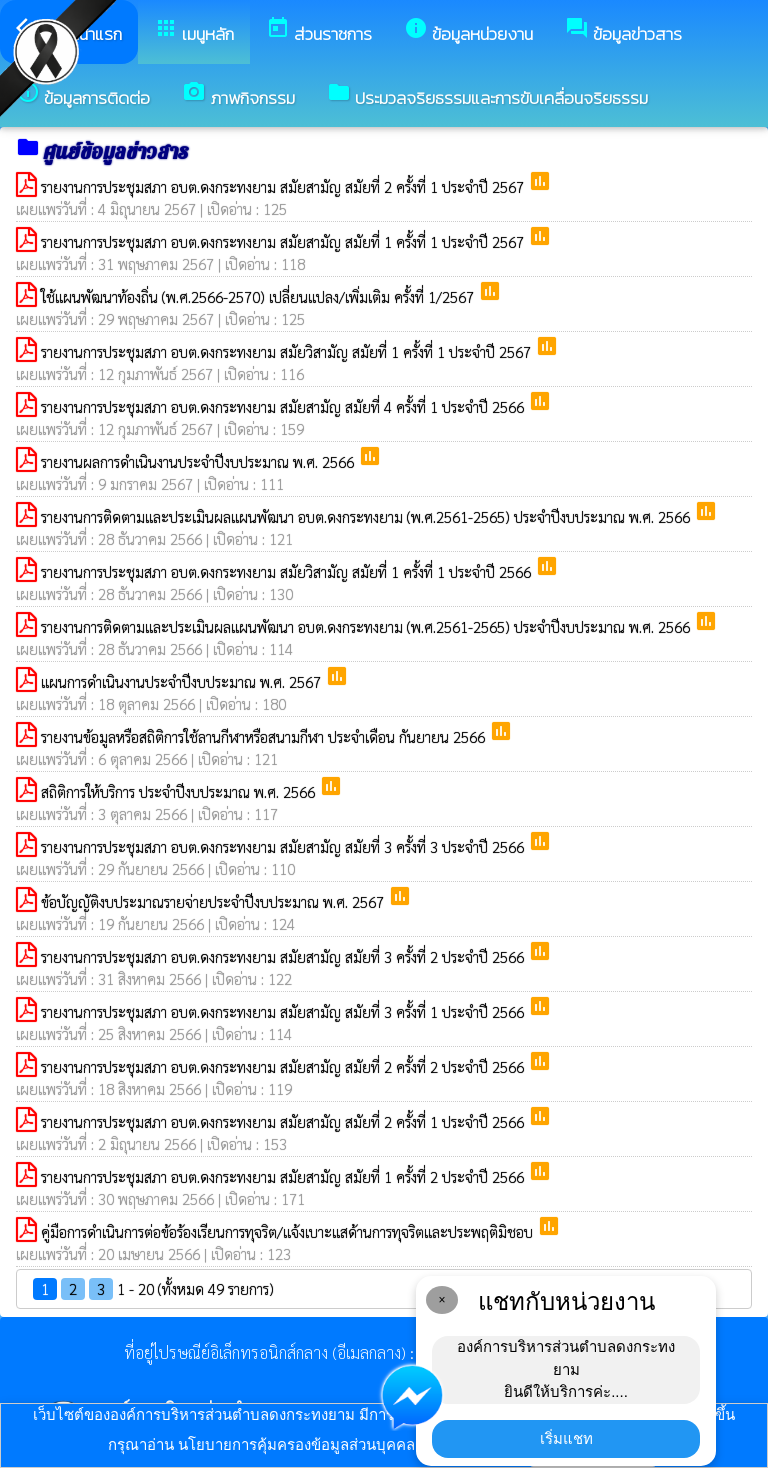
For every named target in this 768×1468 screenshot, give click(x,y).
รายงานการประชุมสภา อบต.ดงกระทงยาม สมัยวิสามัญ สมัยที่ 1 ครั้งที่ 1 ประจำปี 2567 (288, 351)
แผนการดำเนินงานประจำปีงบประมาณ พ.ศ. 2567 (183, 681)
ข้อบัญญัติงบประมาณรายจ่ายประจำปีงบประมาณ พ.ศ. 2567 (214, 901)
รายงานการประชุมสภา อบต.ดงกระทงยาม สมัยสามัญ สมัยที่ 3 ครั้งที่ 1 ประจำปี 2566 (284, 1011)
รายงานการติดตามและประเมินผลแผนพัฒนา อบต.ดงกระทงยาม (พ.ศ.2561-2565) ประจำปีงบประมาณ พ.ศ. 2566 (367, 516)
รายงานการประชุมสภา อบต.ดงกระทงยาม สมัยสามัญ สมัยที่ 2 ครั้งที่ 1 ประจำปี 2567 (284, 186)
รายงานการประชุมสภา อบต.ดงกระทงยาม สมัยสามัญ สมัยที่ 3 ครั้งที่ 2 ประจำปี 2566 (284, 956)
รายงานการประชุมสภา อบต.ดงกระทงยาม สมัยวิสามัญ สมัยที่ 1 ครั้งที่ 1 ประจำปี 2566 (288, 571)
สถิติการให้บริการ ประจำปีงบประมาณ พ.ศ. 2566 (180, 791)
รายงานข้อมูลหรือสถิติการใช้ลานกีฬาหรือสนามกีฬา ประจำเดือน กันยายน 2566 (265, 736)
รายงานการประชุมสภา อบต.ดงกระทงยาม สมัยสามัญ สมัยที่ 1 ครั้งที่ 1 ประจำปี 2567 (284, 241)
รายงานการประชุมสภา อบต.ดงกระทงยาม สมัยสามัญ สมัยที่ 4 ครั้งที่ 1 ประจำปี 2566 (284, 406)
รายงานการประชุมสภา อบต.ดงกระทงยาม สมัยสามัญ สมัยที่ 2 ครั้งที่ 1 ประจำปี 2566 (284, 1121)
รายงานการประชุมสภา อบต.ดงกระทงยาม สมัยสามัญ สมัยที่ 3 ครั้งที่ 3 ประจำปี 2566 (284, 846)
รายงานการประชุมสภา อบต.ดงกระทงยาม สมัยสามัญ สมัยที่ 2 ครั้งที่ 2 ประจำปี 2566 (284, 1066)
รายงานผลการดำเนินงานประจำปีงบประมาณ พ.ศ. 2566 (199, 461)
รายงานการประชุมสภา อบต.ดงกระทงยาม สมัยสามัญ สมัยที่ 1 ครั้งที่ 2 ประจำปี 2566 (284, 1176)
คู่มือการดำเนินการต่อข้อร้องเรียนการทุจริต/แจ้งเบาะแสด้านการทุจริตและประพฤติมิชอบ (289, 1231)
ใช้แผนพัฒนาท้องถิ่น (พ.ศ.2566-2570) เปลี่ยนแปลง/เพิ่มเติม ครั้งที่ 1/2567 (259, 296)
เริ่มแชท (566, 1438)
